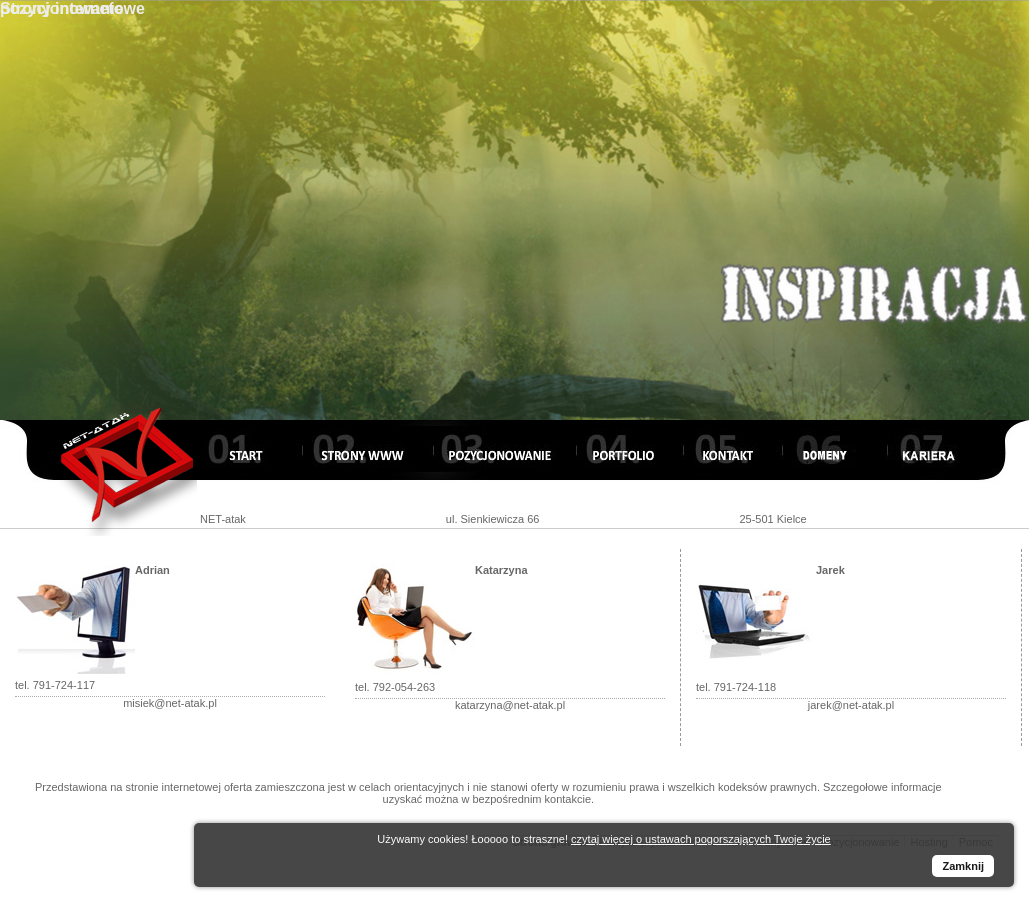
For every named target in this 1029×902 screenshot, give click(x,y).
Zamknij (963, 866)
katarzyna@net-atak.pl (510, 705)
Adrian (152, 570)
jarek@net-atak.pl (851, 705)
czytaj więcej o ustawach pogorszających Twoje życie (701, 839)
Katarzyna (501, 570)
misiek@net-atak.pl (170, 703)
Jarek (830, 570)
